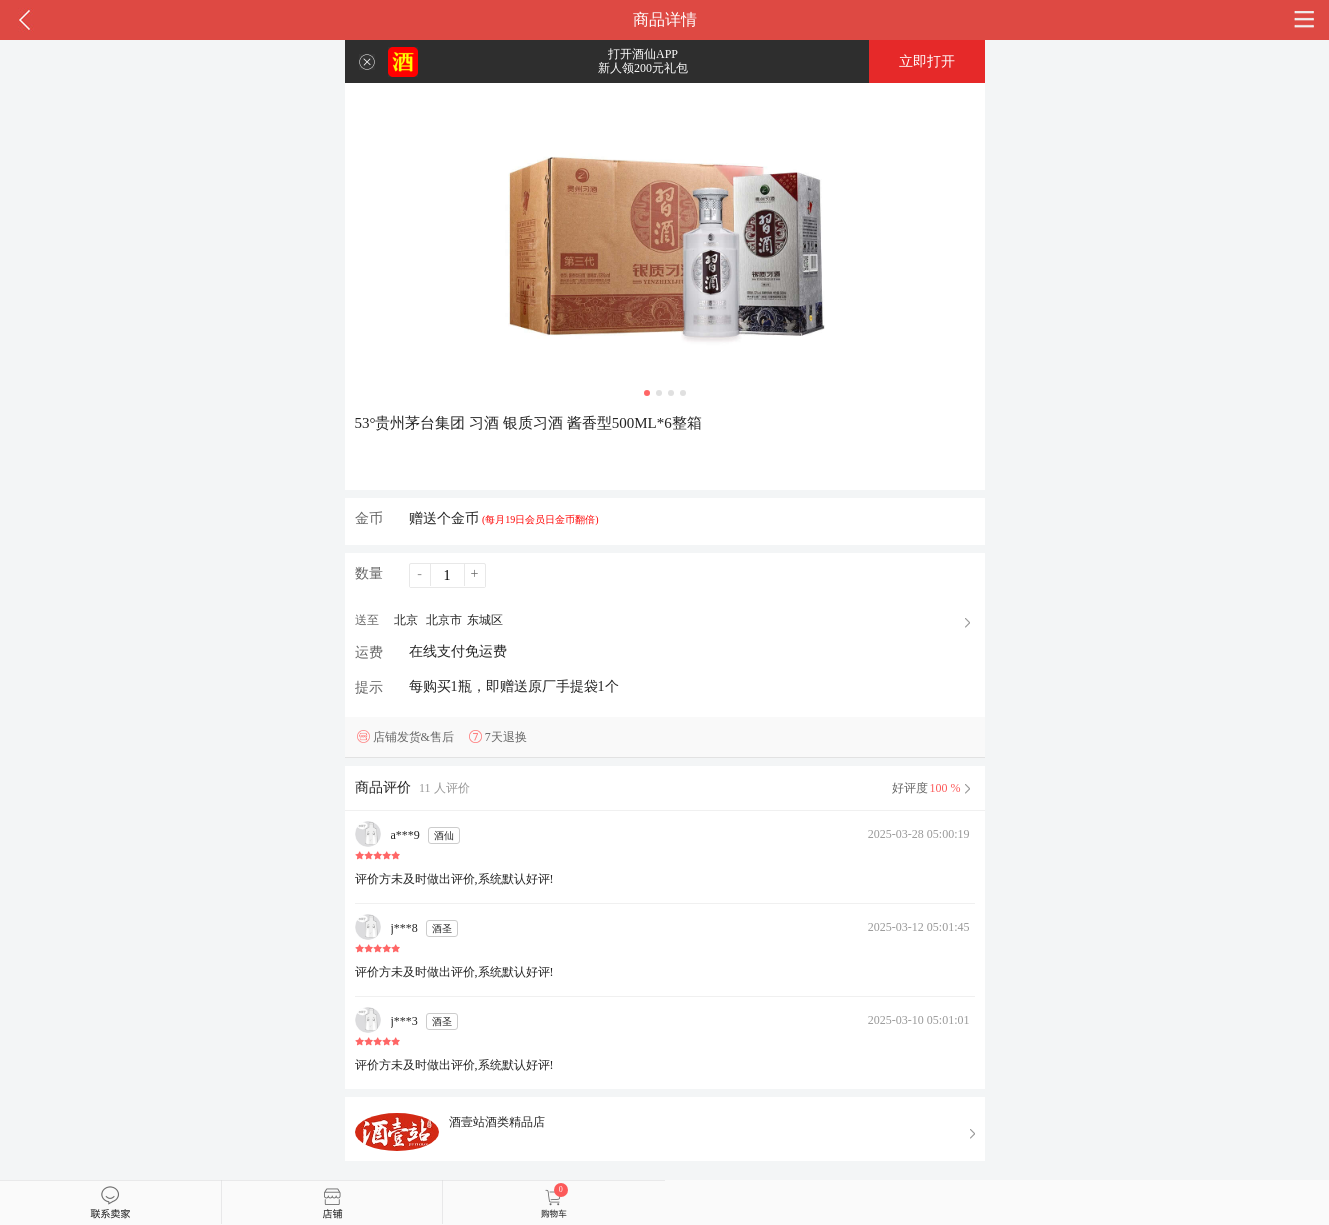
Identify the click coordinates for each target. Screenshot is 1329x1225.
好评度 (933, 788)
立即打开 (927, 61)
